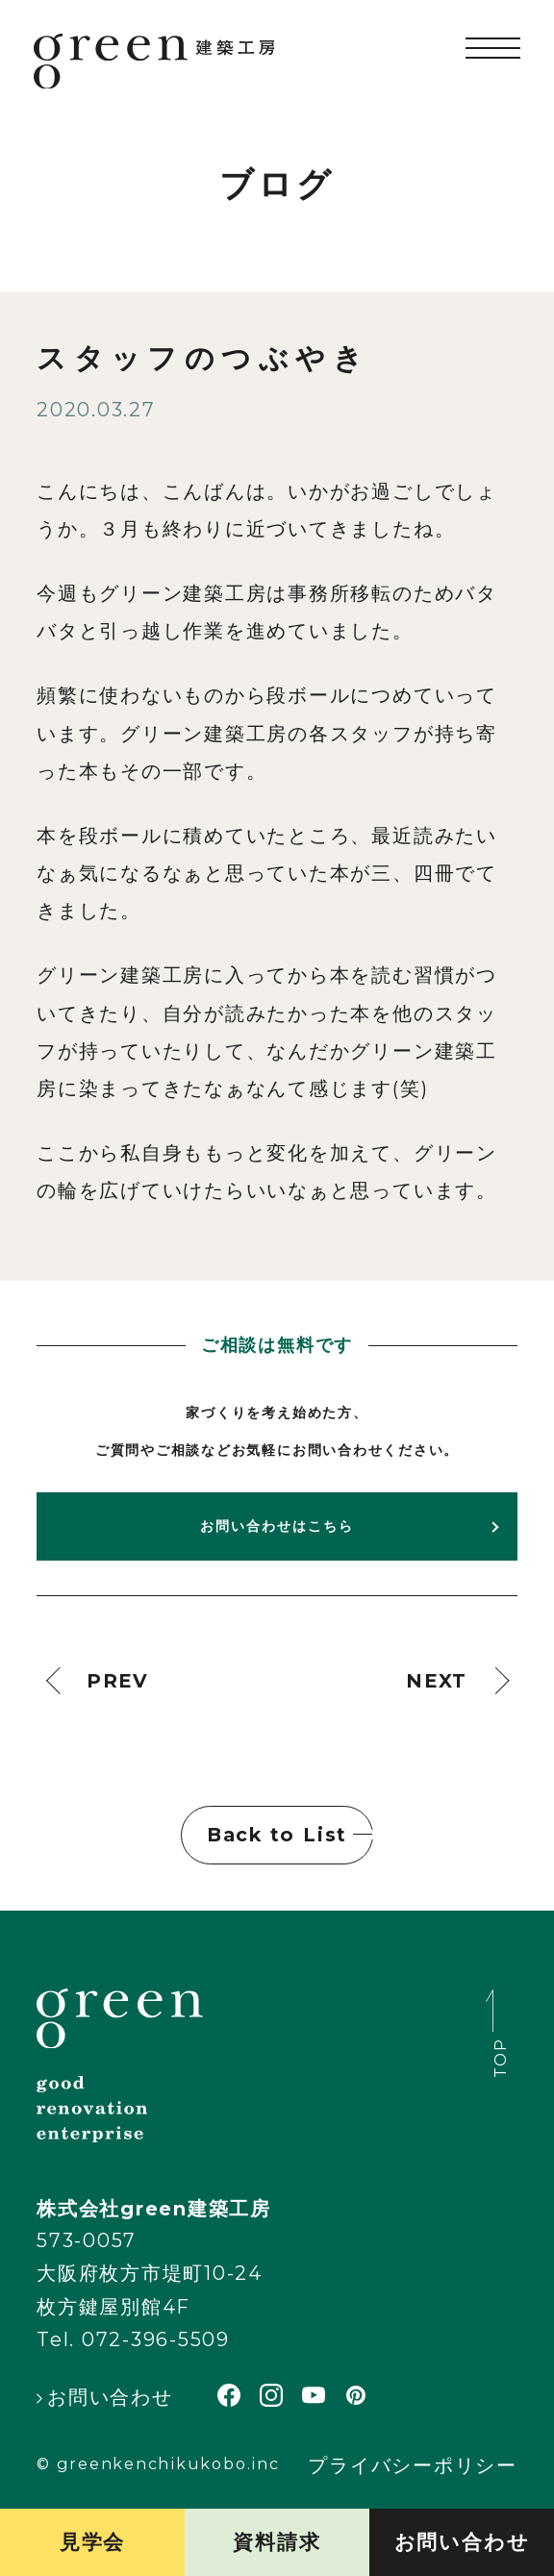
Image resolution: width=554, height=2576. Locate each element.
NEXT (436, 1680)
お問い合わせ (462, 2542)
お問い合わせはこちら (277, 1526)
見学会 (92, 2542)
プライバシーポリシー (412, 2466)
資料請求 (276, 2542)
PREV (118, 1680)
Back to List (277, 1834)
